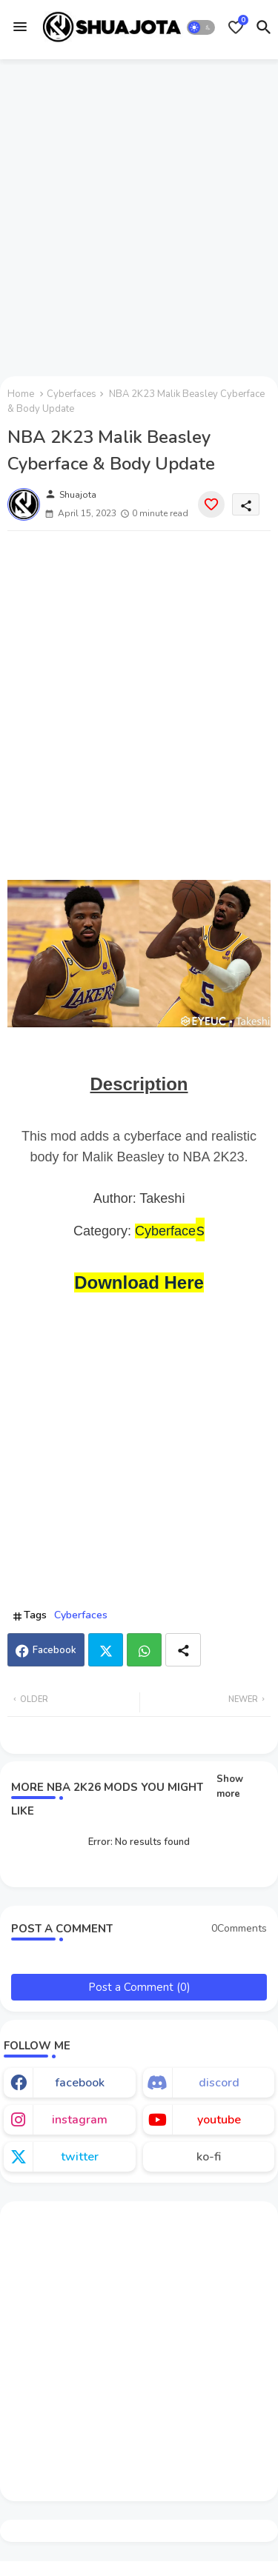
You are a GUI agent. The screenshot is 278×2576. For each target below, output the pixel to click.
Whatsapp (144, 1649)
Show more (229, 1786)
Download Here (139, 1282)
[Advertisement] (139, 215)
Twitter (105, 1649)
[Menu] (20, 27)
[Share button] (183, 1649)
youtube (219, 2120)
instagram (79, 2120)
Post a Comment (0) (139, 1987)
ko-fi (208, 2157)
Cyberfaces (71, 394)
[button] (201, 27)
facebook (80, 2083)
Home (20, 394)
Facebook (54, 1650)
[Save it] (211, 504)
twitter (80, 2157)
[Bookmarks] (236, 27)
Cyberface (165, 1231)
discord (219, 2083)
